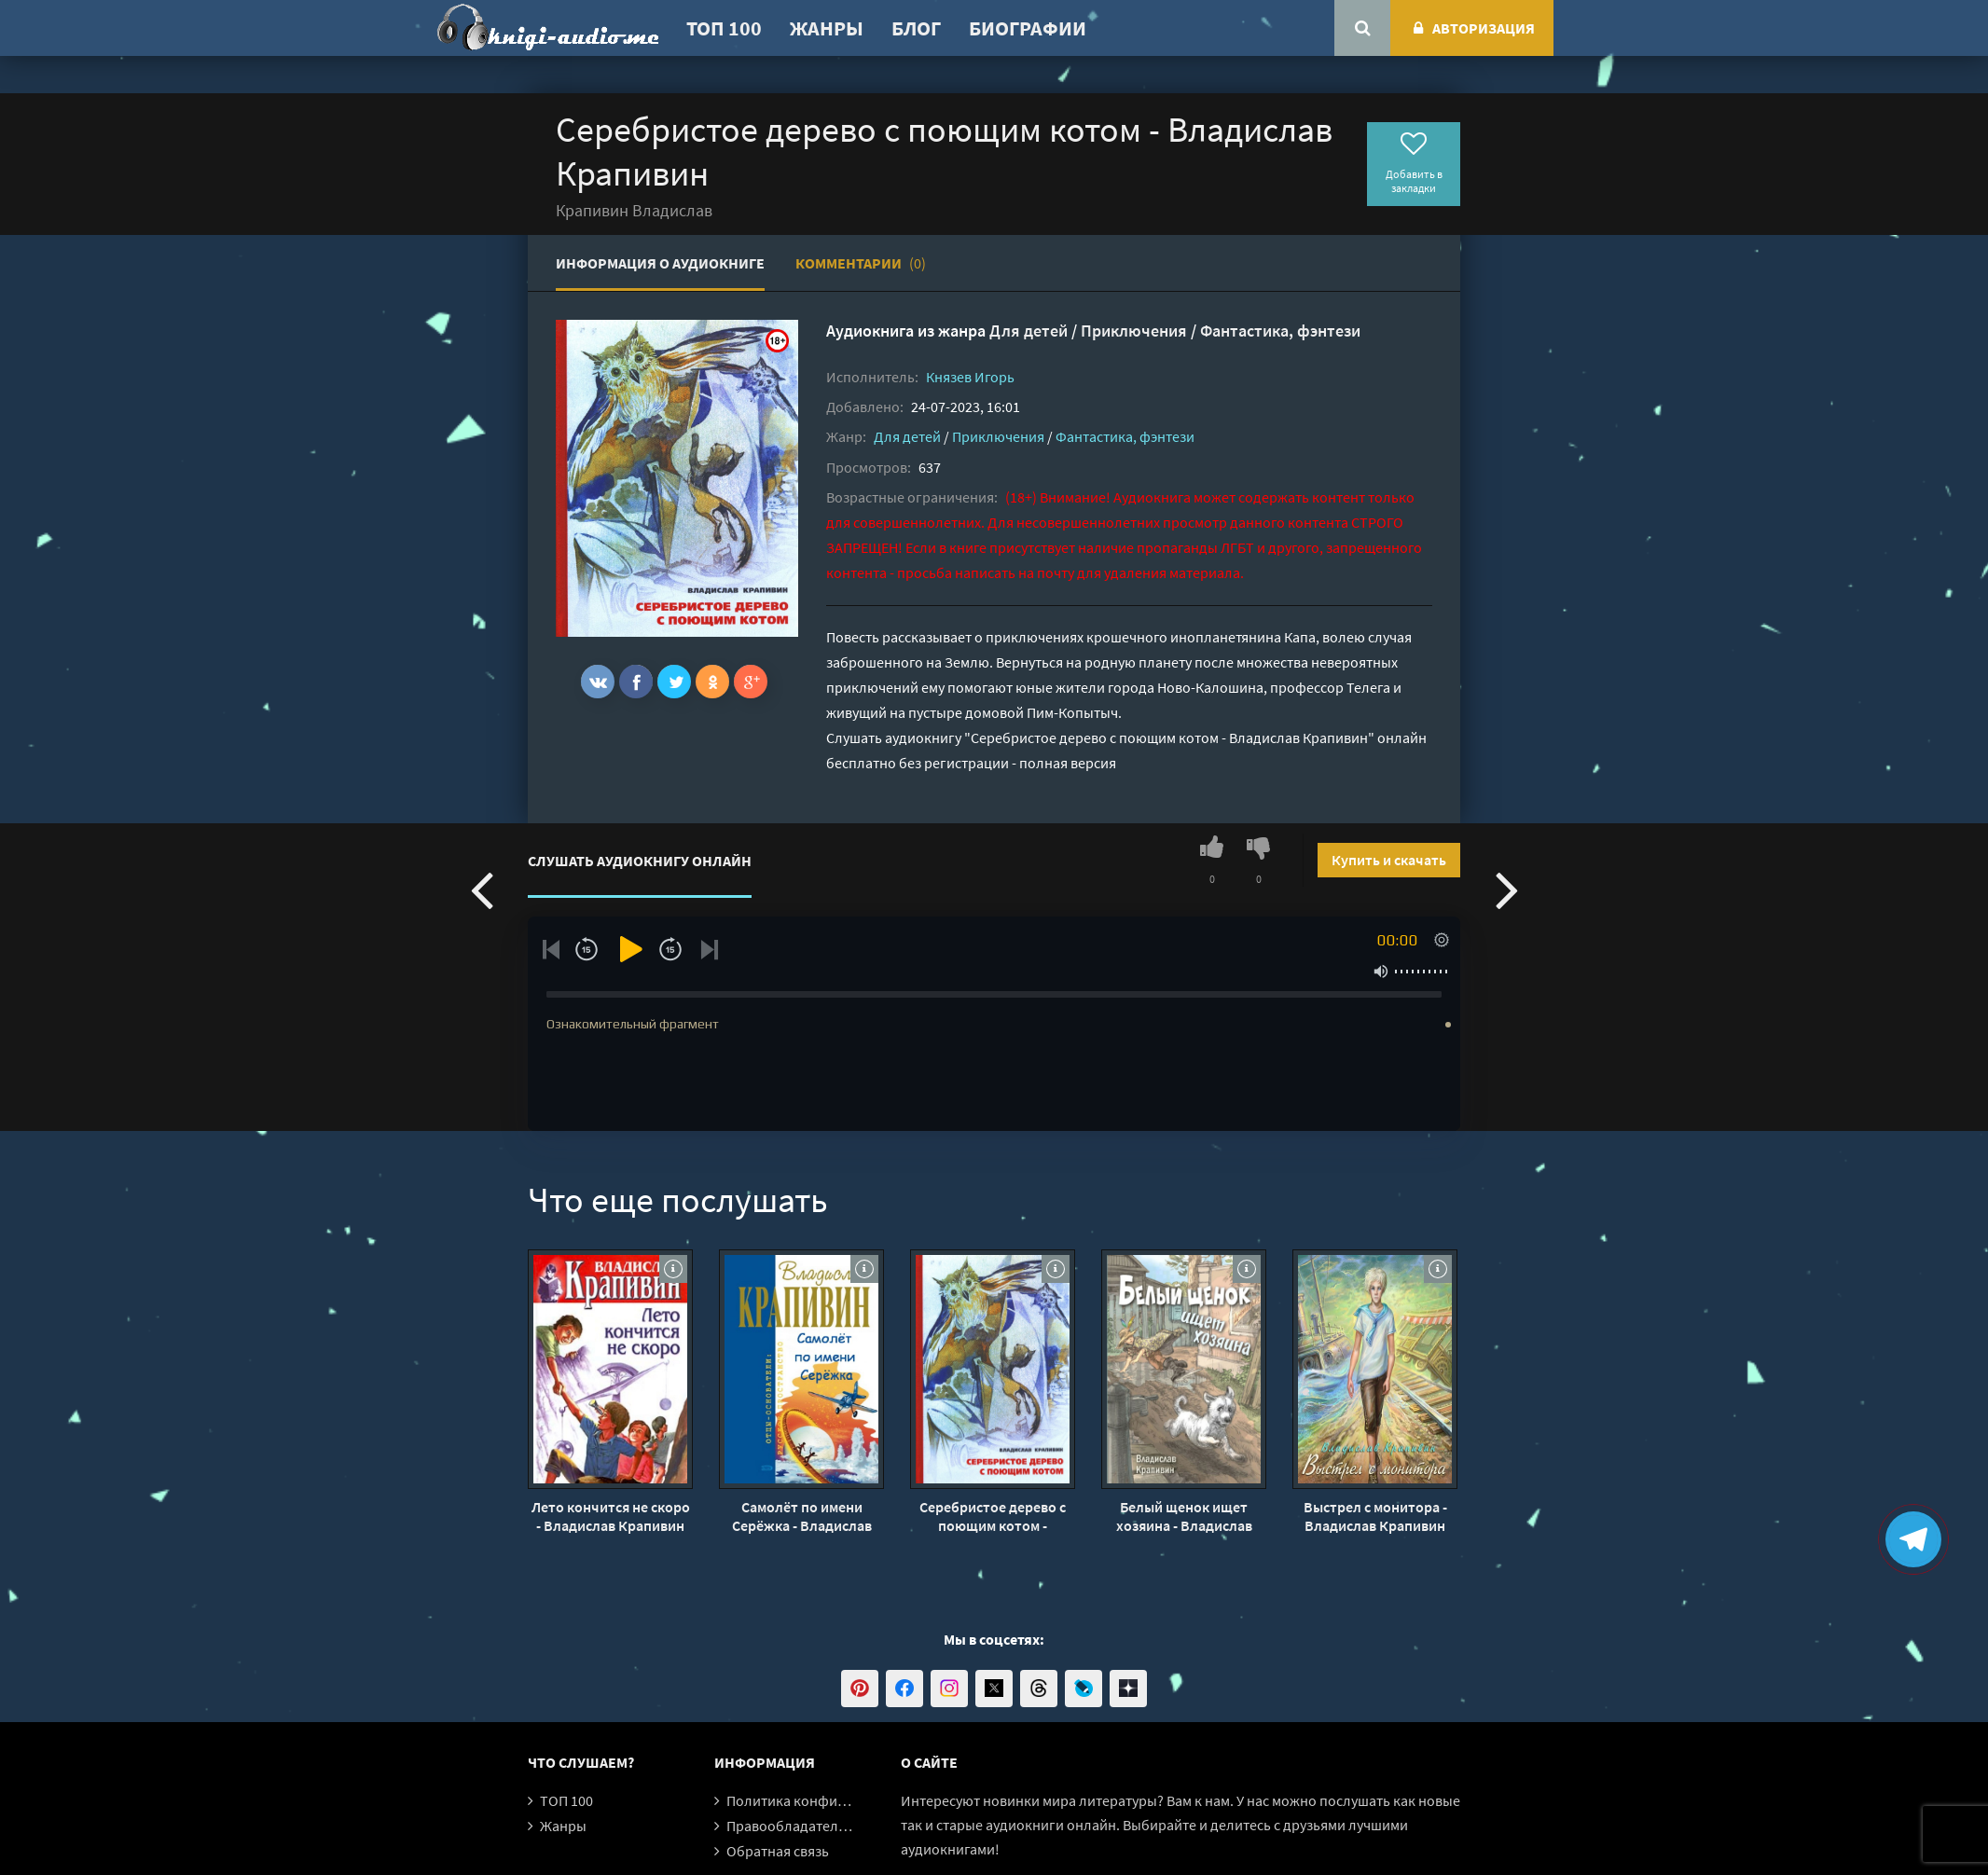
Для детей (1028, 330)
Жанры (826, 28)
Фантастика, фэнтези (1280, 330)
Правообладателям (790, 1825)
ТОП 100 (724, 28)
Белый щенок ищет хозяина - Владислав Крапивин (1184, 1516)
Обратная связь (777, 1850)
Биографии (1027, 28)
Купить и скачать (1389, 859)
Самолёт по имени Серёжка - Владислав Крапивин (802, 1516)
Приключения (1134, 330)
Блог (916, 28)
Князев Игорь (970, 376)
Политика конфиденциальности (833, 1800)
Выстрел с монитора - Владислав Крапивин (1375, 1516)
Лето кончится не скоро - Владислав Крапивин (611, 1516)
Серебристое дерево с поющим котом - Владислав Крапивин (992, 1516)
